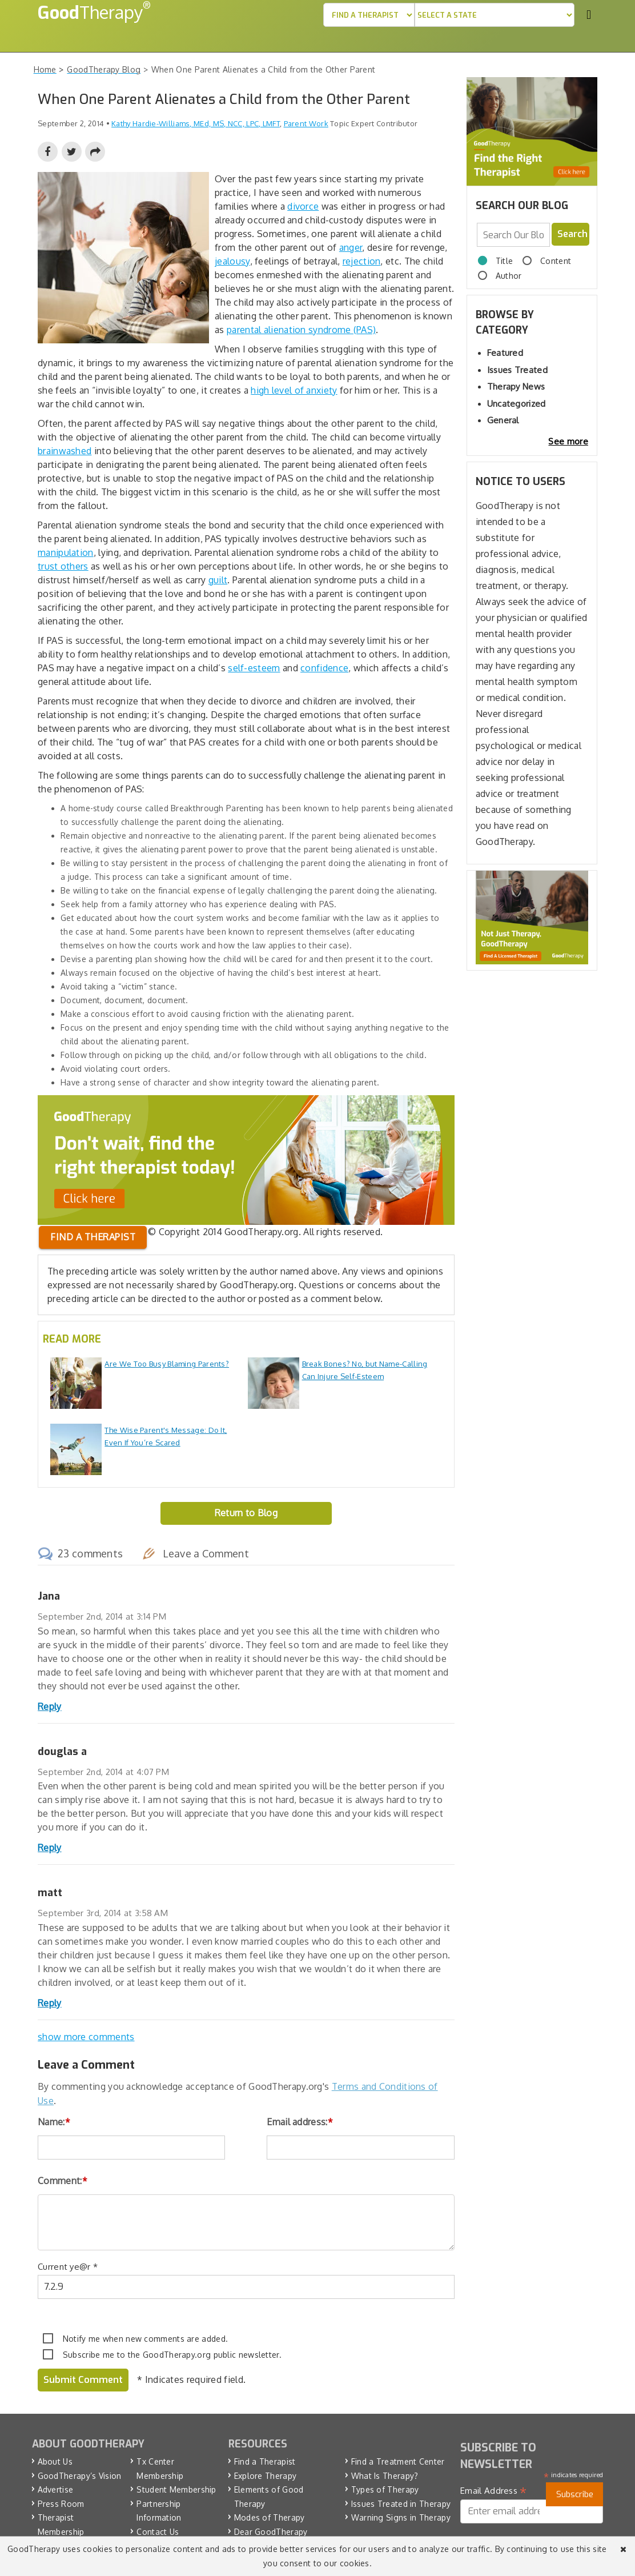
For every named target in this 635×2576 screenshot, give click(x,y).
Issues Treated (517, 369)
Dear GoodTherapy (271, 2531)
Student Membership (176, 2489)
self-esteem (254, 668)
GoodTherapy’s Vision (80, 2475)
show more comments (86, 2036)
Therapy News (516, 386)
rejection (362, 261)
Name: (54, 2122)
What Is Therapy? (385, 2475)
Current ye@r (68, 2266)
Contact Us (157, 2531)
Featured (505, 352)
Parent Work (306, 123)
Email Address (493, 2490)
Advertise (56, 2489)
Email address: (300, 2122)
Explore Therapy (265, 2475)
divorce (303, 206)
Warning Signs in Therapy (401, 2517)
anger (351, 247)
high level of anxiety (294, 390)
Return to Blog (246, 1513)
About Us (55, 2461)
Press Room (61, 2503)
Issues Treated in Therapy (401, 2503)
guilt (218, 580)
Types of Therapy (385, 2489)
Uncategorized (516, 403)
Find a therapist (92, 1237)
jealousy (232, 261)
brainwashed (64, 450)
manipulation (66, 552)
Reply (50, 1706)
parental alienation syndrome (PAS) (301, 329)
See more (568, 441)
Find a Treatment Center (398, 2461)
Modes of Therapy (269, 2517)
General (503, 420)
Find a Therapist (265, 2461)
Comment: (62, 2180)
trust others (63, 566)
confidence (324, 668)
